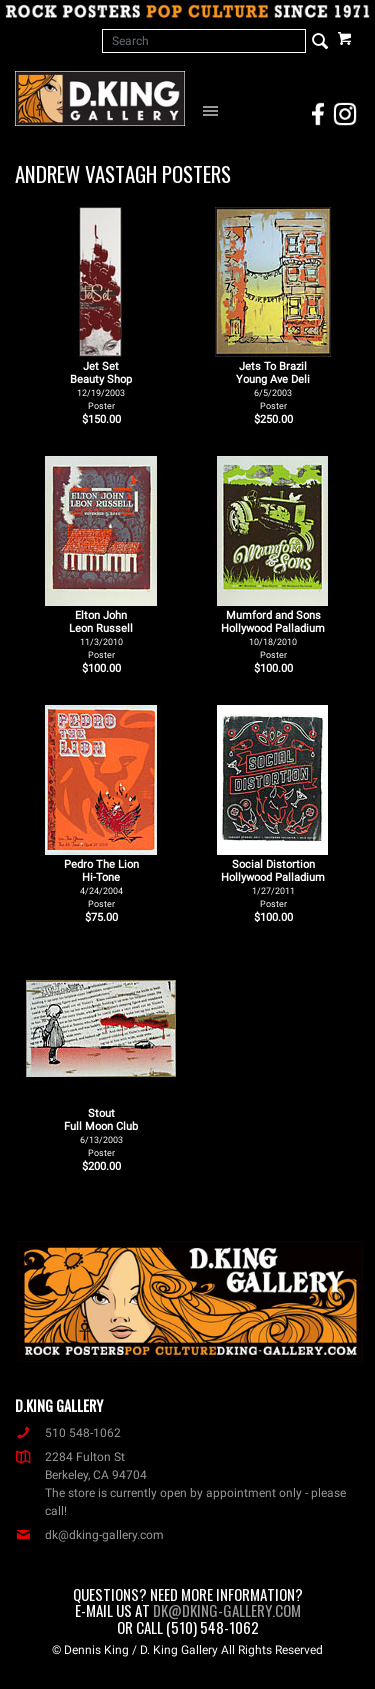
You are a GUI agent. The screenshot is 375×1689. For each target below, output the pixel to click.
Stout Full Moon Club (101, 1132)
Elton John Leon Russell (101, 634)
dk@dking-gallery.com (89, 1535)
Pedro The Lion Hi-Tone (101, 883)
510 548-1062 (68, 1433)
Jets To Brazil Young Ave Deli (273, 385)
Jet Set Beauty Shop (101, 385)
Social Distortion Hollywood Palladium (273, 883)
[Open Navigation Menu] (213, 110)
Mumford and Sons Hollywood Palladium (273, 634)
